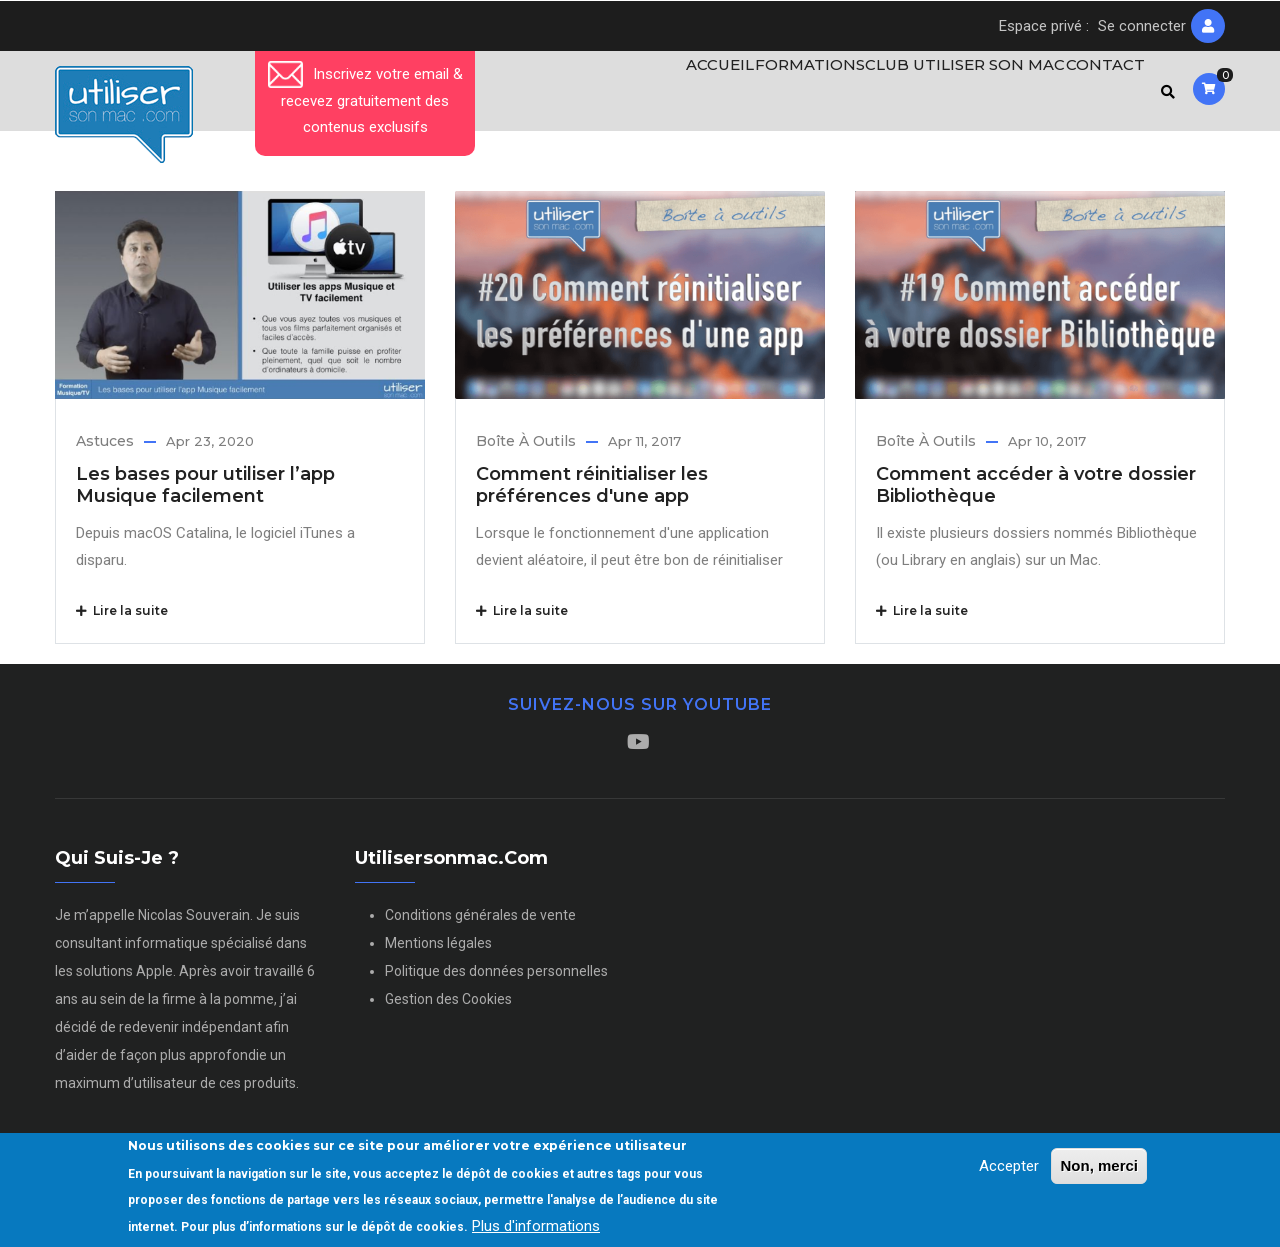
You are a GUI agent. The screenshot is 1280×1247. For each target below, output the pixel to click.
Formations (789, 95)
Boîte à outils (526, 449)
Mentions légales (438, 952)
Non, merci (1099, 1166)
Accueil (687, 95)
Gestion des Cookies (448, 1008)
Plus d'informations (536, 1226)
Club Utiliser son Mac (950, 95)
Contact (1098, 95)
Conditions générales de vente (480, 924)
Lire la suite (122, 618)
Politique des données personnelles (496, 980)
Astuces (105, 449)
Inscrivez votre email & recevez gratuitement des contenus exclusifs (365, 100)
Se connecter (1142, 26)
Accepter (1009, 1167)
